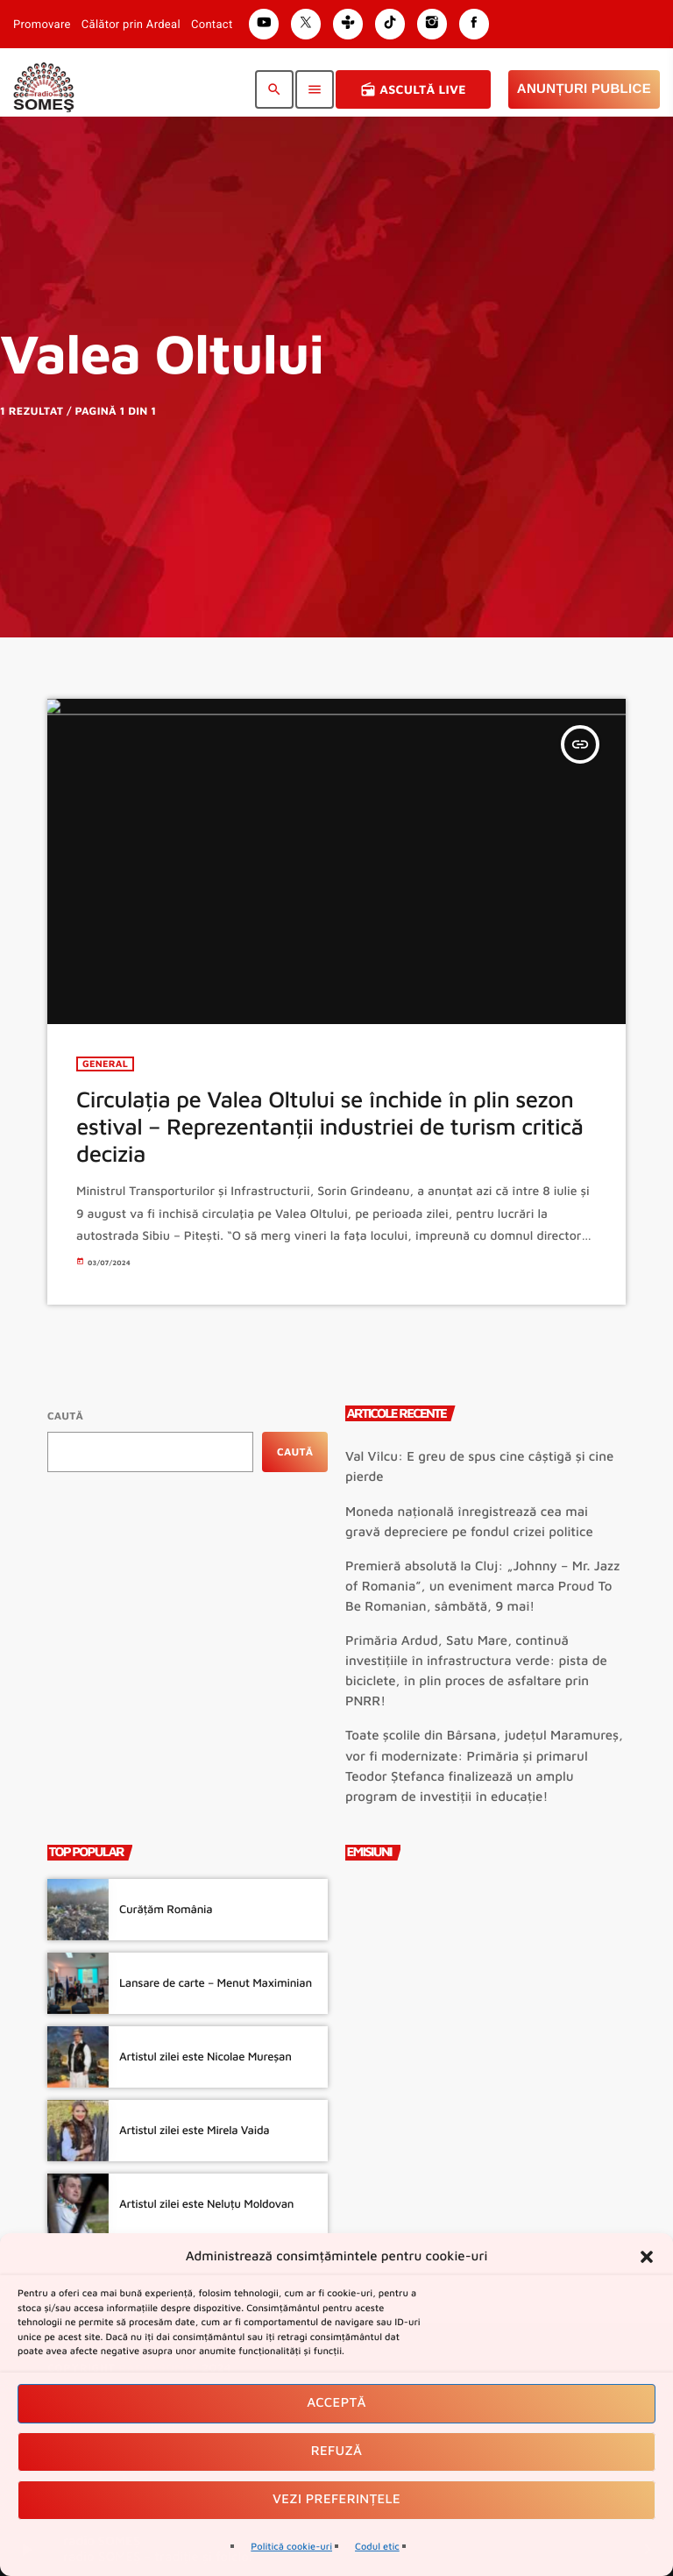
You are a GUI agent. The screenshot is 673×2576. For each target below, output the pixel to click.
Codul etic (377, 2546)
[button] (646, 2257)
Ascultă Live (413, 89)
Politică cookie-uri (291, 2546)
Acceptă (336, 2402)
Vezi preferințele (336, 2499)
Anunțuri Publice (584, 89)
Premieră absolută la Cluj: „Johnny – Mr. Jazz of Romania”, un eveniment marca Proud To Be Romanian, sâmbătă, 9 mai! (482, 1586)
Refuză (337, 2451)
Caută (65, 1415)
